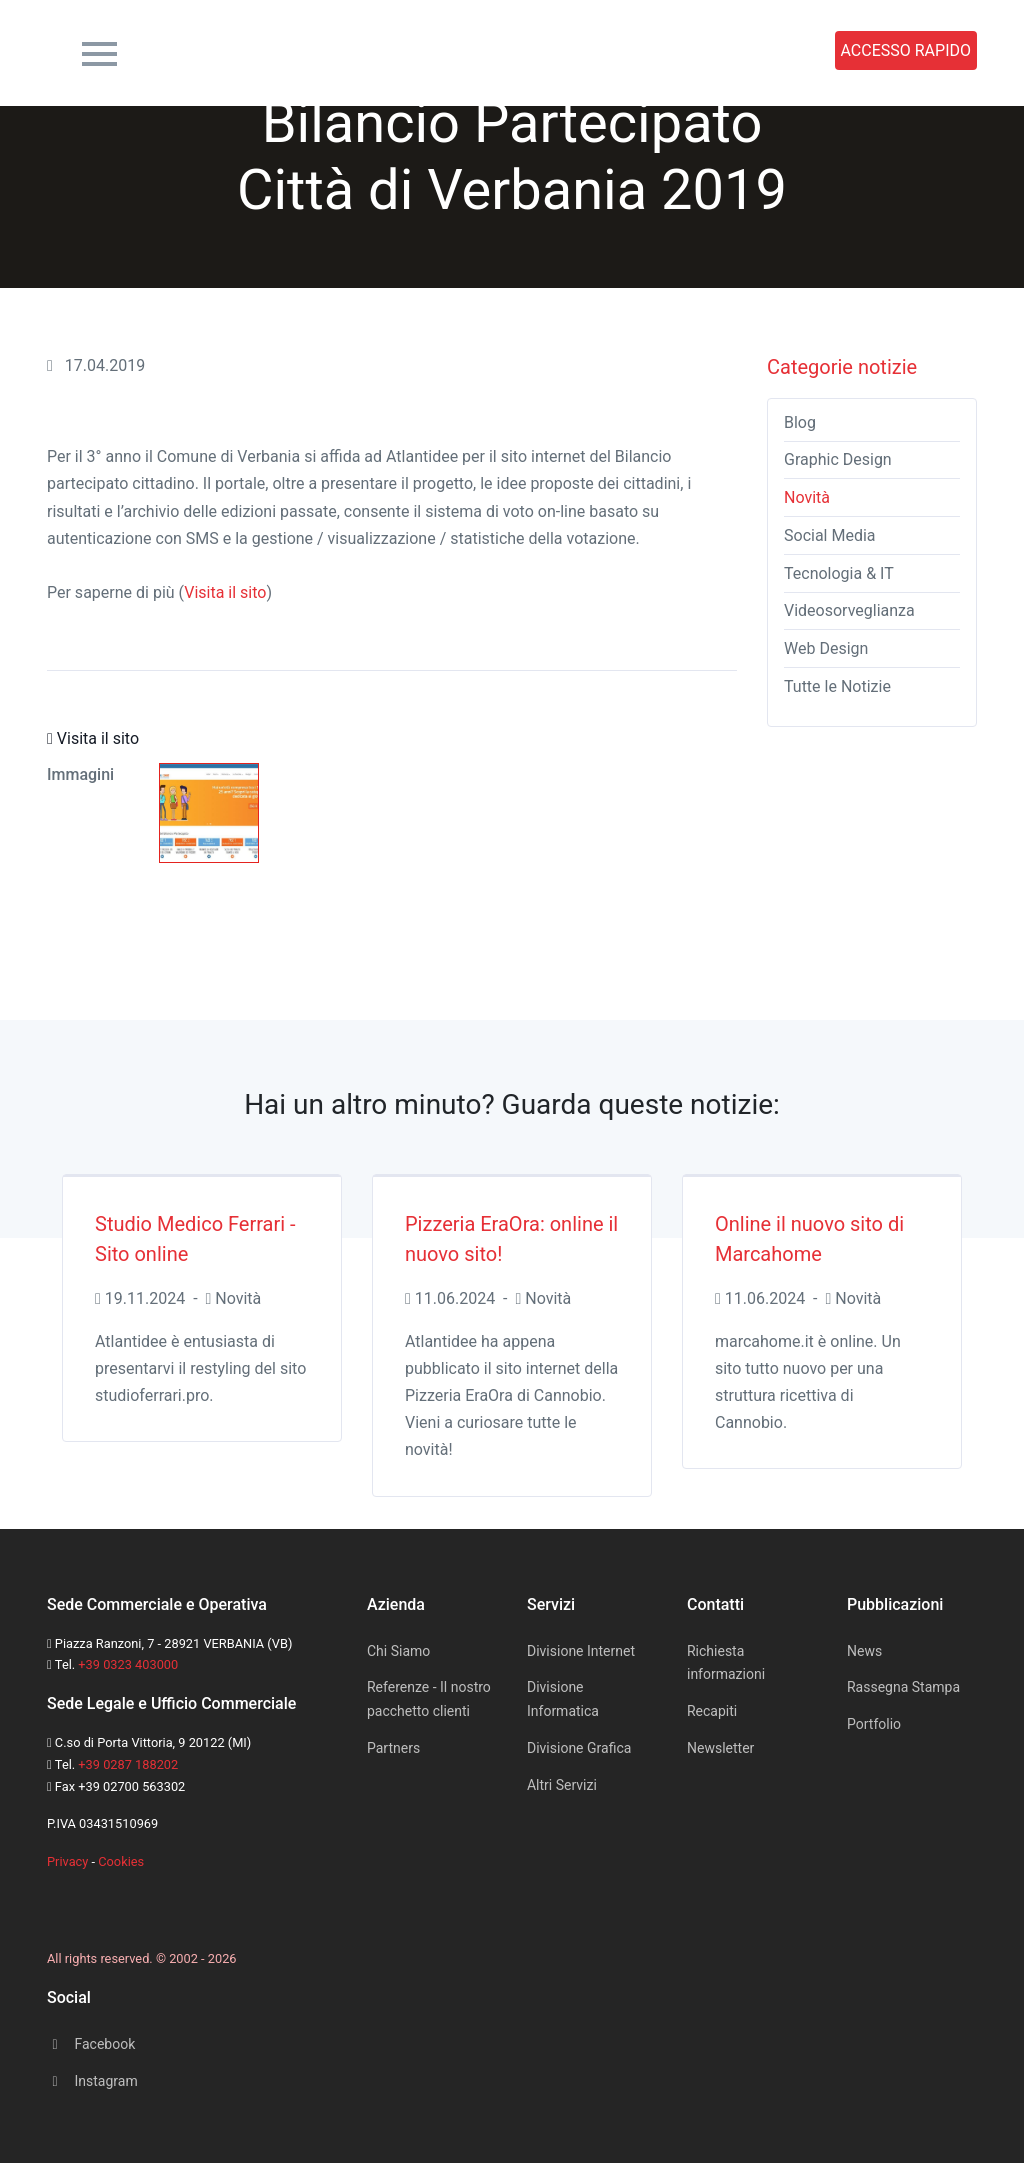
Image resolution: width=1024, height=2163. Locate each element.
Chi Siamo (398, 1651)
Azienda (292, 50)
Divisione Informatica (563, 1699)
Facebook (91, 2044)
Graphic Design (838, 459)
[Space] (67, 1902)
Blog (800, 422)
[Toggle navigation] (99, 50)
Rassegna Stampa (755, 50)
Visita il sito (225, 592)
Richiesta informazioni (726, 1663)
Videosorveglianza (849, 610)
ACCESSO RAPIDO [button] (906, 50)
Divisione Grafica (579, 1748)
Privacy (67, 1861)
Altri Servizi (562, 1785)
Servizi (382, 50)
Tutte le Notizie (837, 686)
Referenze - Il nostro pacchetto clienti (429, 1699)
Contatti (472, 50)
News (553, 50)
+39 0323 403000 (128, 1664)
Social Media (830, 535)
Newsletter (720, 1748)
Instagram (92, 2081)
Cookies (121, 1861)
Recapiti (712, 1711)
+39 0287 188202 (128, 1764)
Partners (393, 1748)
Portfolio (633, 50)
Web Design (826, 648)
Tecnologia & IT (839, 573)
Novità (807, 497)
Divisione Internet (581, 1651)
